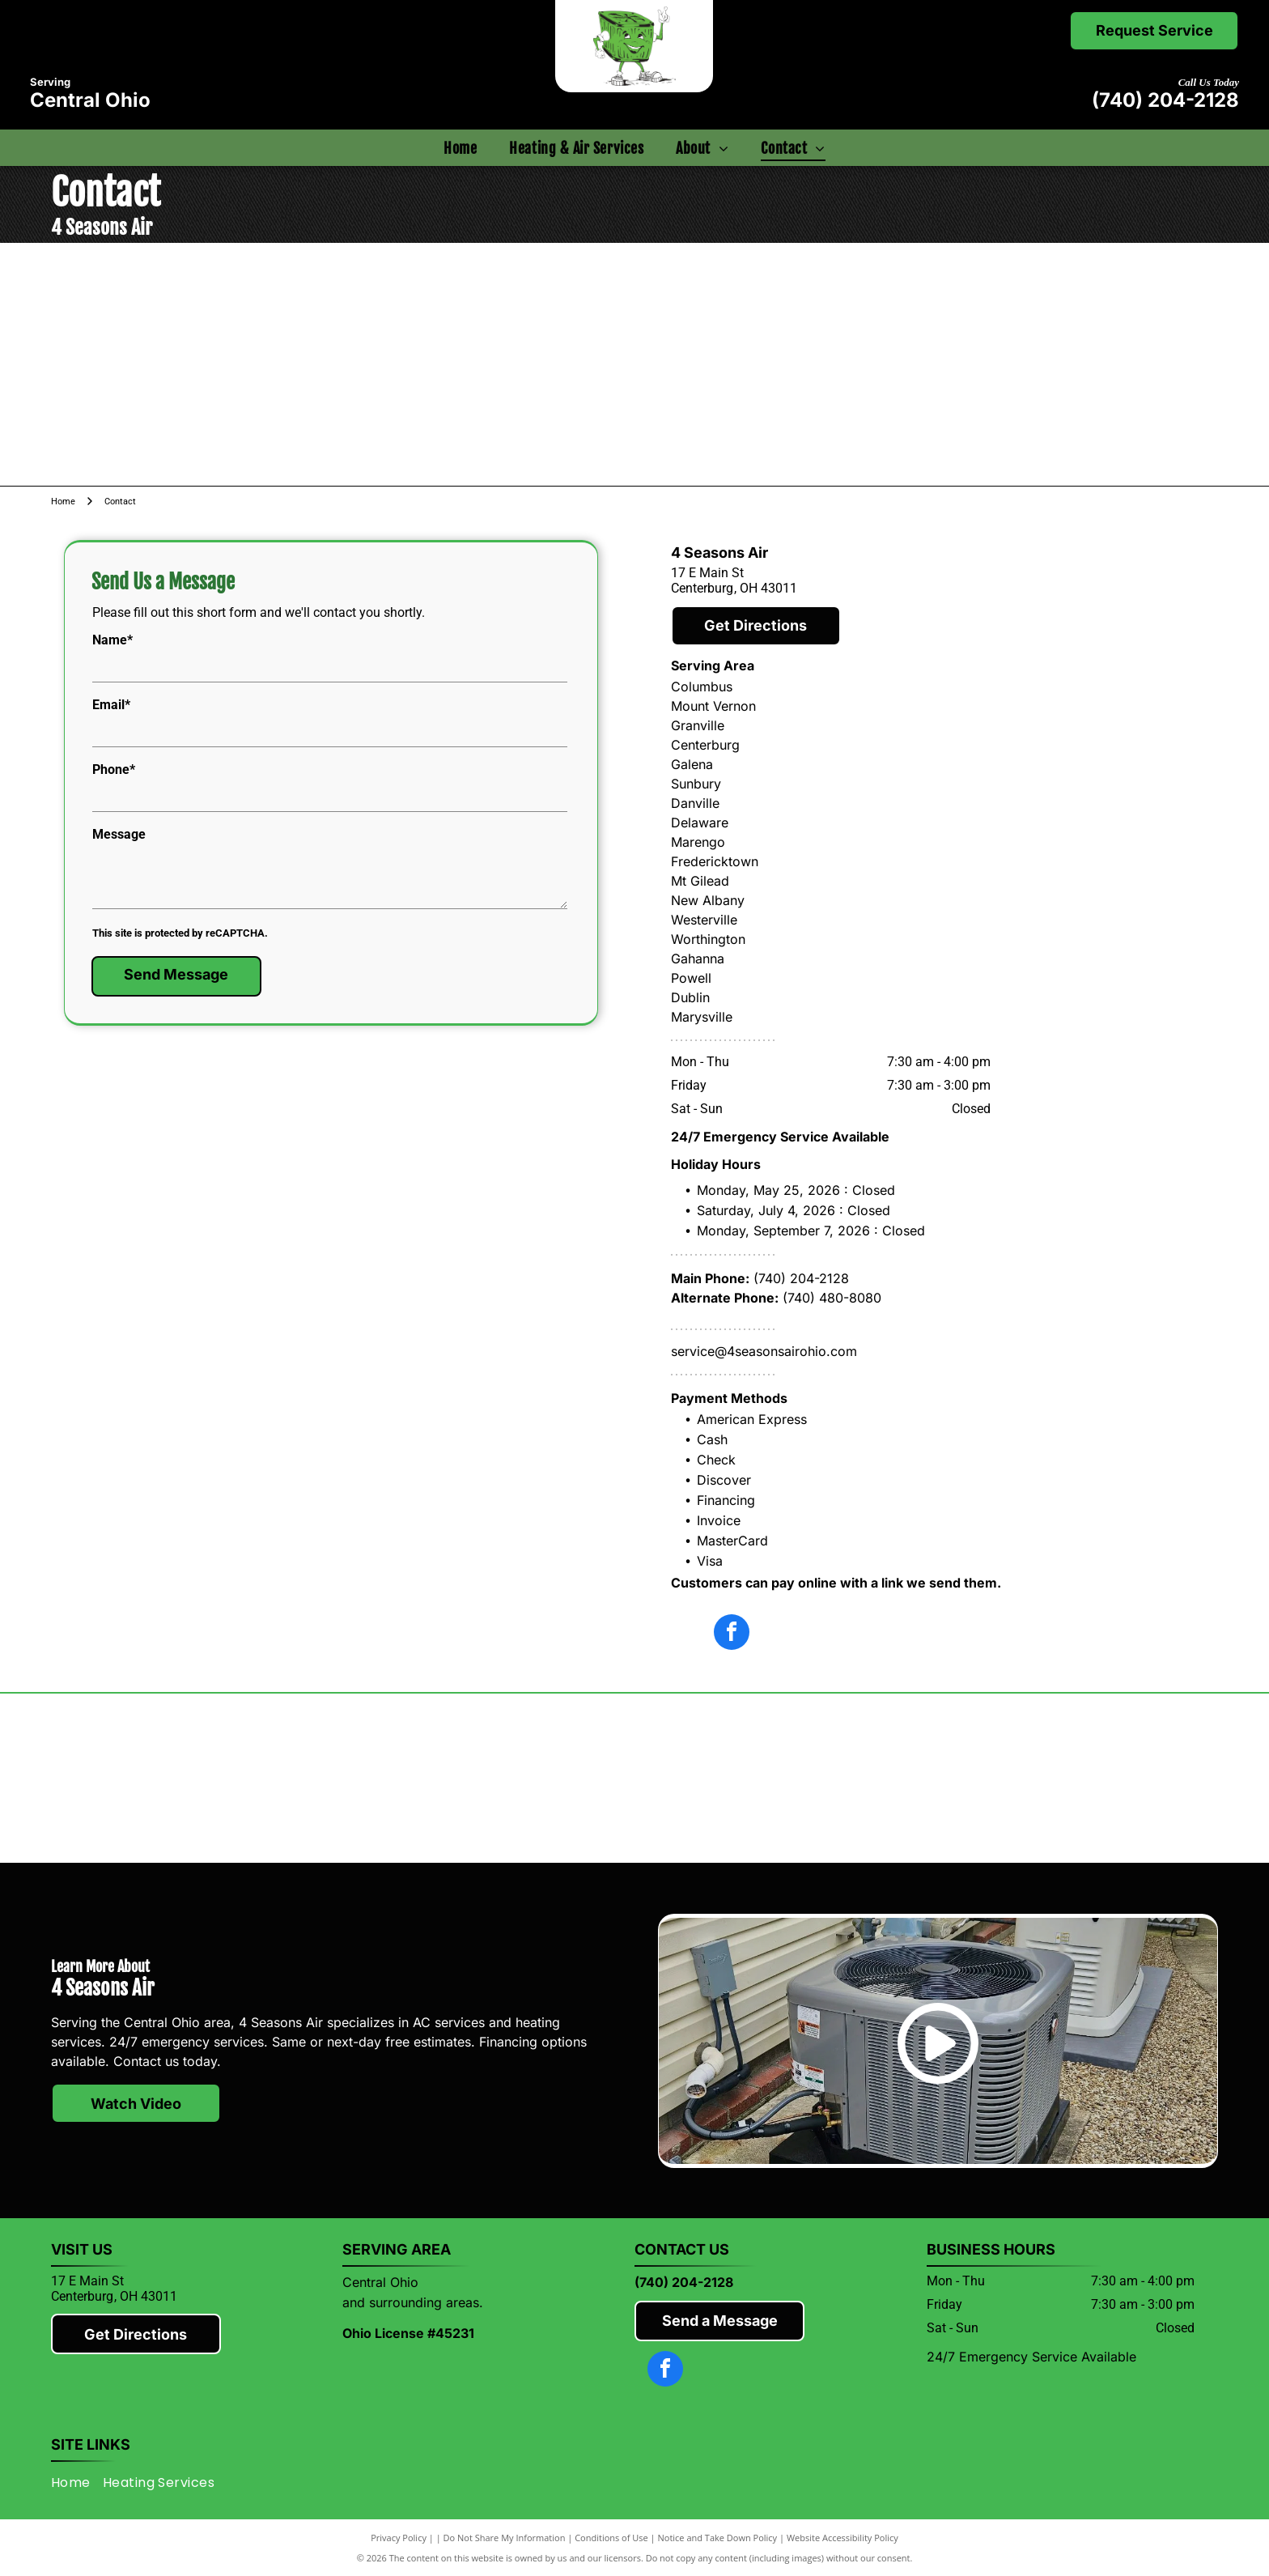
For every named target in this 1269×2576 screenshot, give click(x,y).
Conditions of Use (611, 2537)
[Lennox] (488, 1779)
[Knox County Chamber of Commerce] (1073, 1779)
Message (119, 834)
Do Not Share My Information (505, 2537)
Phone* (113, 769)
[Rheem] (780, 1779)
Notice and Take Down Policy (718, 2537)
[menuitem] (460, 147)
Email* (111, 704)
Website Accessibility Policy (842, 2537)
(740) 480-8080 (832, 1298)
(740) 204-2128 (1165, 100)
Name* (112, 640)
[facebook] (731, 1634)
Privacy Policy (399, 2537)
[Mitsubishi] (197, 1779)
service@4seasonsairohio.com (764, 1351)
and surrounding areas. (412, 2302)
